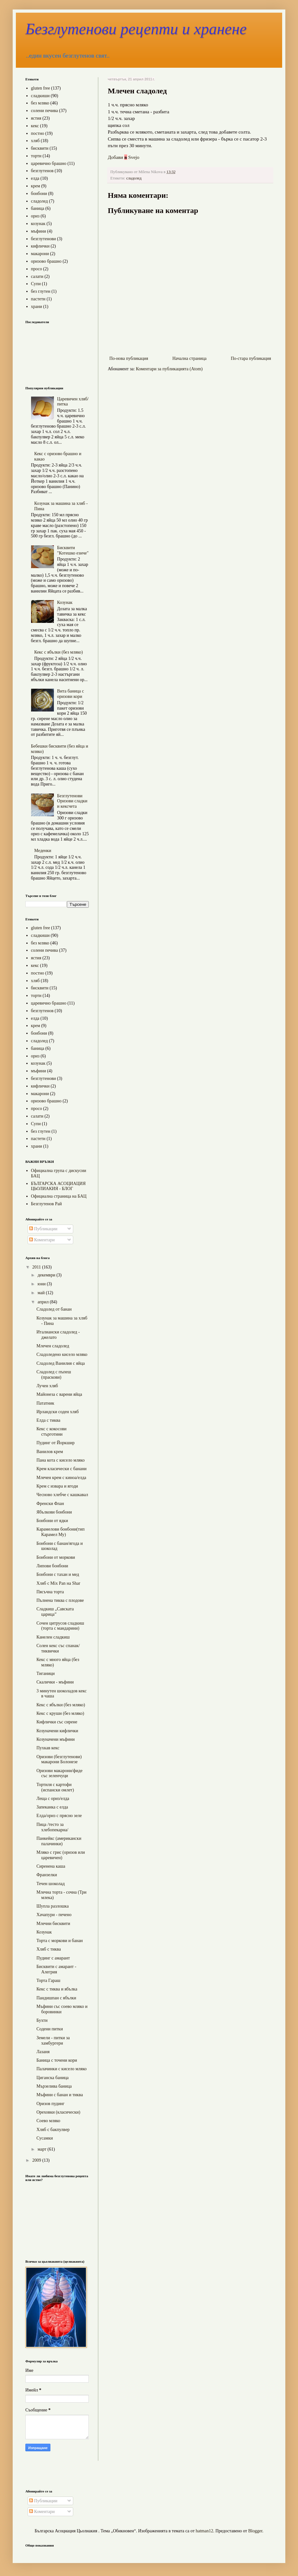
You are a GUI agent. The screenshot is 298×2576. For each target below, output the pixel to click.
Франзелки (46, 1874)
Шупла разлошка (52, 1906)
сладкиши (40, 95)
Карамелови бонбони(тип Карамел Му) (60, 1532)
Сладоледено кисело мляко (61, 1354)
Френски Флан (50, 1503)
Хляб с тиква (48, 1949)
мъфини (38, 231)
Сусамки (44, 2138)
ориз (35, 216)
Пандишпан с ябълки (56, 1998)
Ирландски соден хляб (57, 1411)
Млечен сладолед (52, 1346)
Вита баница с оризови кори (70, 694)
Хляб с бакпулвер (53, 2129)
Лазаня (42, 2051)
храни (36, 306)
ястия (36, 118)
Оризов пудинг (50, 2103)
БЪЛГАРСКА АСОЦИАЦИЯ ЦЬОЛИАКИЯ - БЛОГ (58, 1186)
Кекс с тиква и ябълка (56, 1989)
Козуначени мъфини (55, 1739)
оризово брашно (46, 261)
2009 (37, 2160)
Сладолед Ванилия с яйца (60, 1363)
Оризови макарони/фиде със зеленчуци (59, 1773)
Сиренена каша (50, 1866)
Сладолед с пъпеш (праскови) (53, 1374)
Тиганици (45, 1673)
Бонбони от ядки (52, 1520)
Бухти (42, 2020)
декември (46, 1275)
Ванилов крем (49, 1451)
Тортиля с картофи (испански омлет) (55, 1787)
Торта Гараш (48, 1980)
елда (35, 178)
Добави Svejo (123, 157)
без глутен (40, 291)
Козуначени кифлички (57, 1730)
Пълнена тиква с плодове (60, 1600)
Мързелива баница (54, 2086)
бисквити (40, 148)
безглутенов (42, 170)
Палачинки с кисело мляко (61, 2068)
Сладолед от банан (54, 1309)
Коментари (42, 1240)
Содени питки (49, 2029)
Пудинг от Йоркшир (55, 1442)
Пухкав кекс (47, 1748)
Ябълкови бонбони (54, 1512)
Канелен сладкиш (53, 1637)
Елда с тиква (48, 1420)
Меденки (42, 850)
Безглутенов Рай (46, 1203)
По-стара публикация (251, 358)
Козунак (64, 602)
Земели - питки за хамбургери (53, 2040)
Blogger (255, 2531)
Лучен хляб (47, 1385)
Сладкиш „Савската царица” (55, 1612)
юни (42, 1284)
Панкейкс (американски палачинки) (58, 1841)
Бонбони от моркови (55, 1557)
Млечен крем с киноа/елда (61, 1477)
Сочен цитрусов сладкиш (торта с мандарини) (60, 1626)
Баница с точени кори (56, 2060)
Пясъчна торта (50, 1591)
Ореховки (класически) (58, 2112)
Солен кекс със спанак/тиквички (58, 1648)
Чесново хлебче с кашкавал (62, 1494)
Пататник (45, 1403)
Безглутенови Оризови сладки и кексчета (72, 801)
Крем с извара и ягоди (57, 1486)
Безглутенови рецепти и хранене (136, 29)
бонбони (39, 193)
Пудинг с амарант (53, 1958)
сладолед (133, 178)
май (41, 1292)
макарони (40, 253)
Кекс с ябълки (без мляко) (58, 652)
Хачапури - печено (54, 1914)
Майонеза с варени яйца (59, 1394)
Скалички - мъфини (55, 1682)
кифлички (40, 246)
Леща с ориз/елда (52, 1798)
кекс (35, 125)
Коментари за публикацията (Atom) (169, 369)
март (42, 2149)
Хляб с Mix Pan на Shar (58, 1583)
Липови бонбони (52, 1566)
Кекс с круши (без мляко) (60, 1713)
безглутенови (43, 238)
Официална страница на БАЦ (59, 1196)
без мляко (40, 103)
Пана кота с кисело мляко (60, 1460)
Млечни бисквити (53, 1923)
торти (36, 156)
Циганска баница (52, 2077)
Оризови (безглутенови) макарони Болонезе (59, 1759)
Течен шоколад (50, 1883)
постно (37, 133)
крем (35, 186)
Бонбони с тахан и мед (57, 1574)
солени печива (44, 110)
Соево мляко (48, 2120)
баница (37, 208)
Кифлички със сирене (56, 1722)
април (43, 1302)
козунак (38, 223)
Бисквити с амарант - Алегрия (56, 1969)
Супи (36, 283)
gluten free (40, 88)
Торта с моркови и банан (59, 1940)
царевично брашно (49, 163)
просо (36, 268)
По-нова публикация (128, 358)
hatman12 (204, 2531)
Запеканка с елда (52, 1807)
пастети (38, 299)
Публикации (43, 1228)
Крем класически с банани (61, 1468)
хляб (35, 140)
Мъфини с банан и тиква (59, 2094)
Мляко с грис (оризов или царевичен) (60, 1855)
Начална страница (189, 358)
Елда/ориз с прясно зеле (59, 1815)
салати (37, 276)
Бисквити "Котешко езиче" (72, 550)
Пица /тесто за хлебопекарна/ (52, 1827)
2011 (37, 1267)
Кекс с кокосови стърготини (51, 1431)
